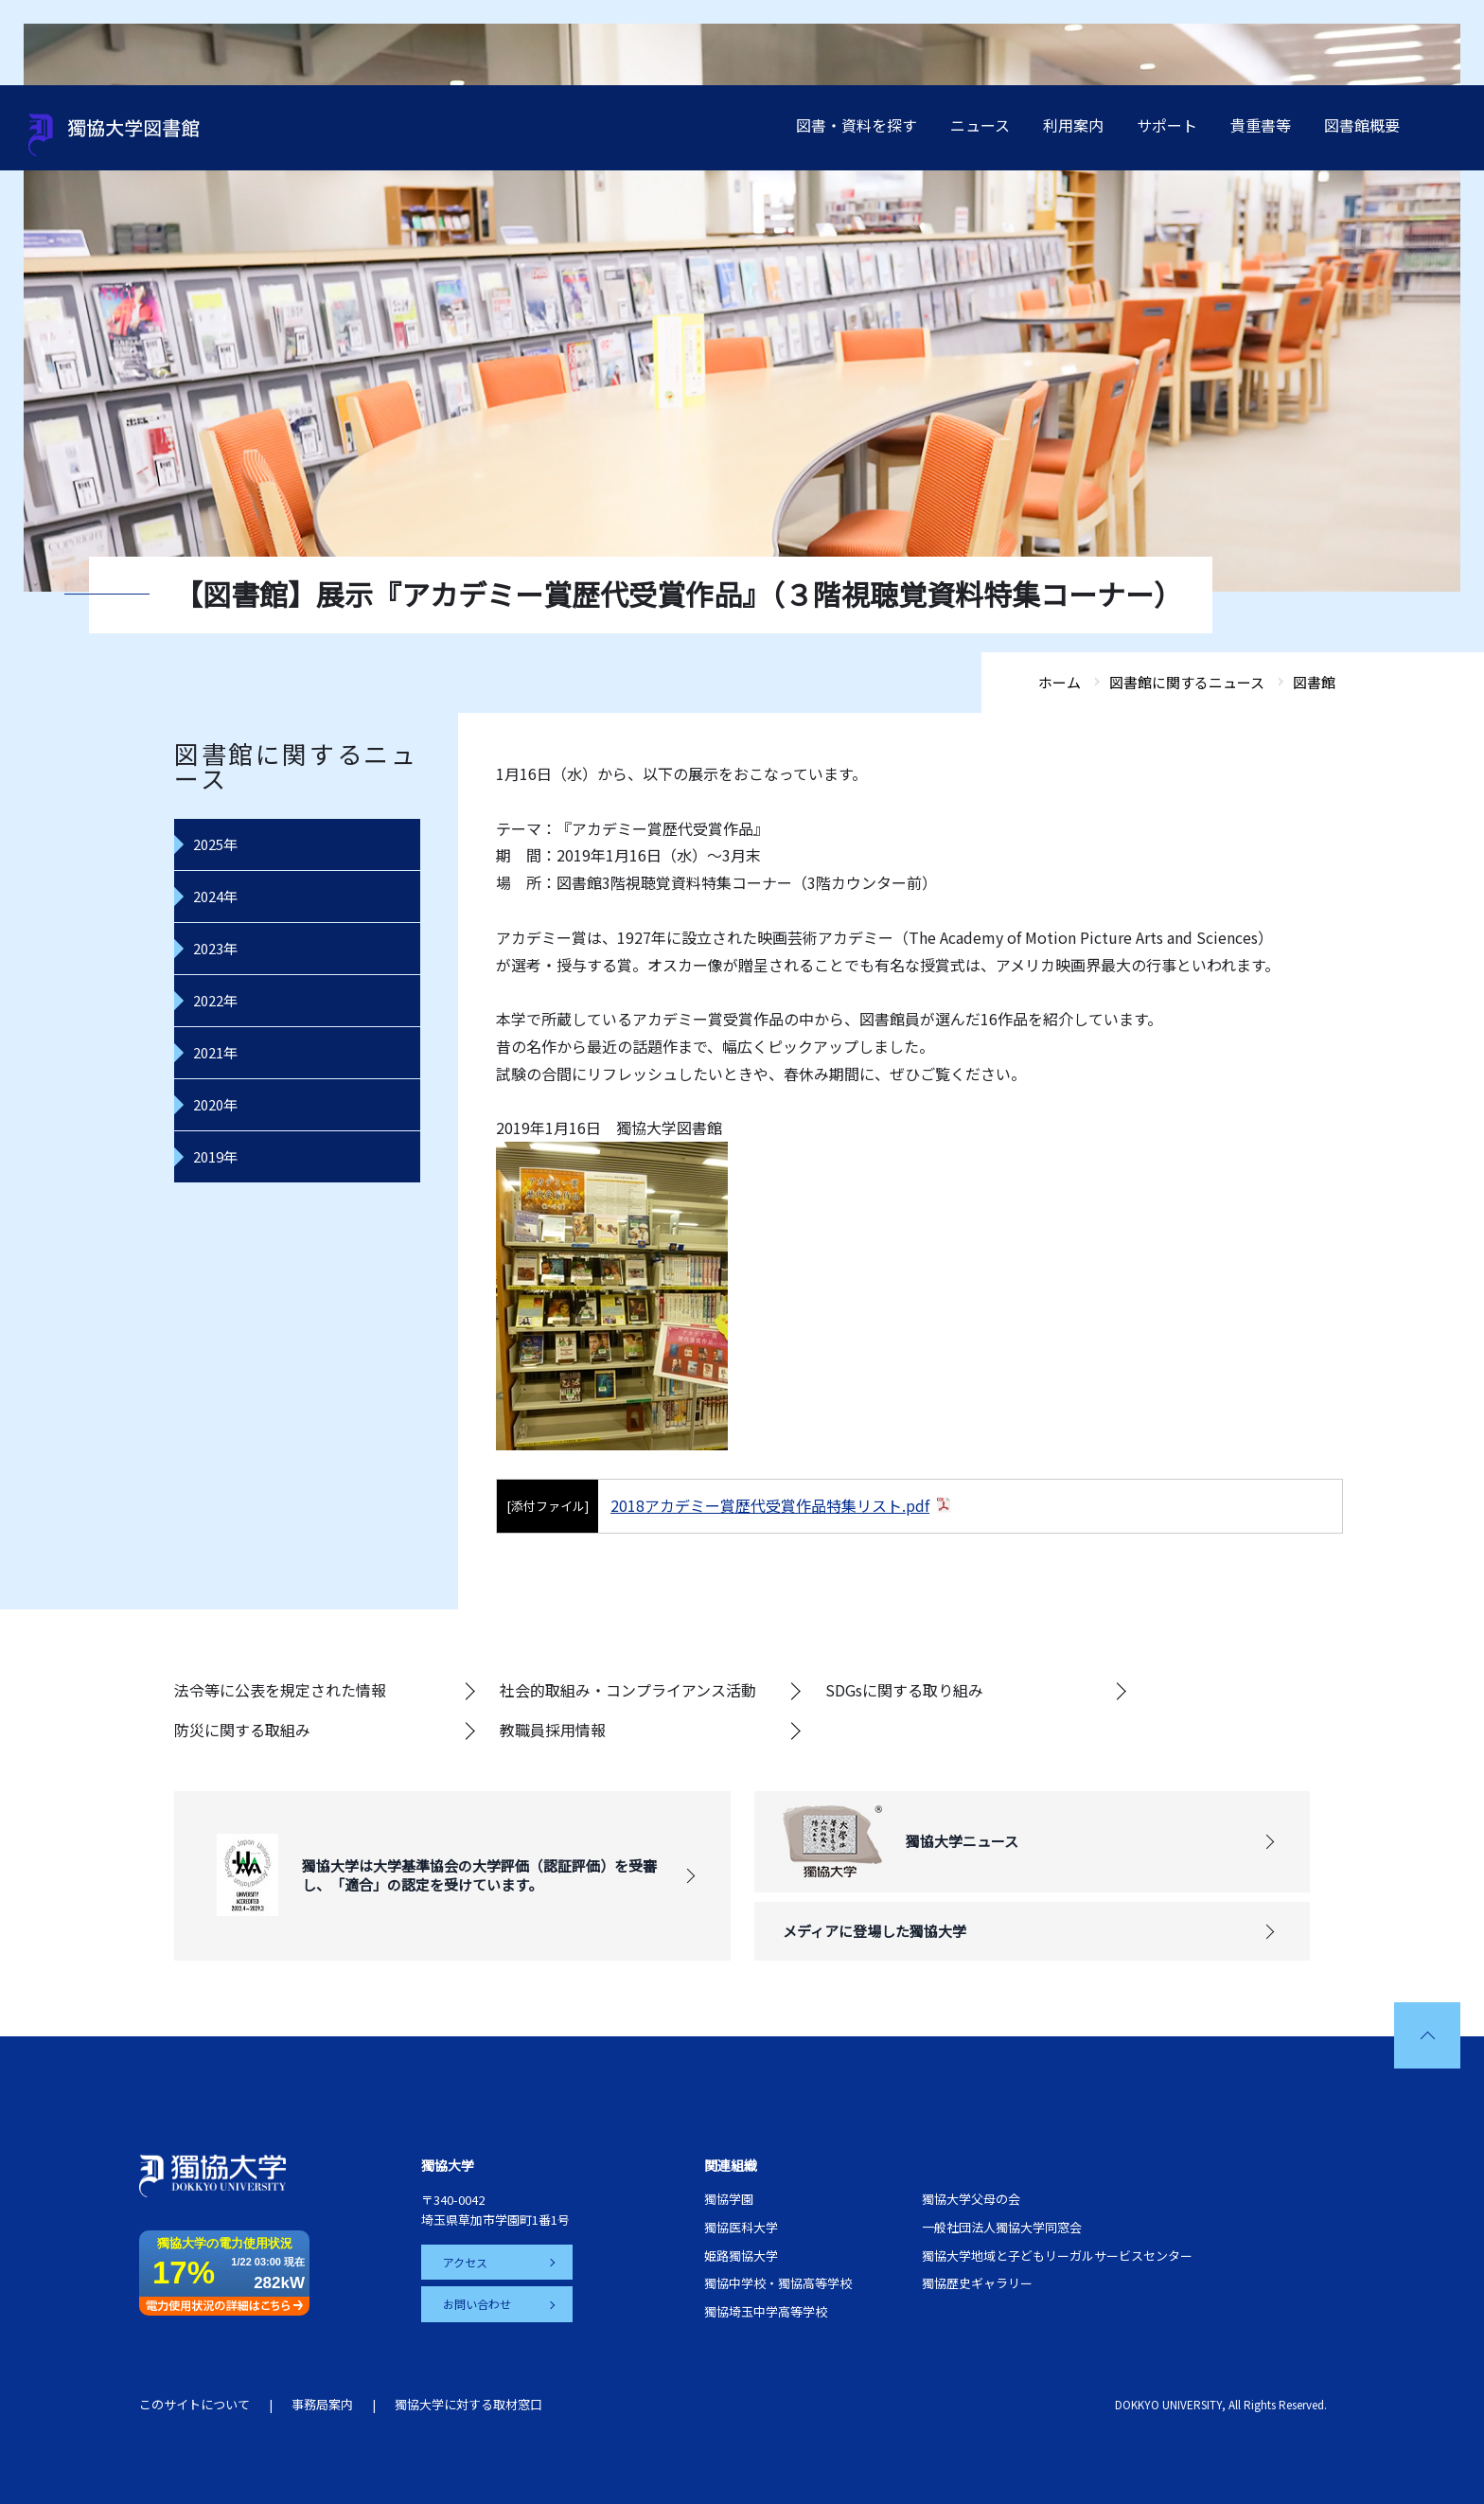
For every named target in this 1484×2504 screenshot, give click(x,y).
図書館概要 (1362, 125)
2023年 (215, 948)
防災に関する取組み (242, 1729)
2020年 (215, 1104)
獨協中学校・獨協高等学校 (778, 2283)
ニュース (980, 125)
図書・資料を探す (856, 125)
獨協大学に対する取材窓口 (468, 2404)
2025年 (215, 844)
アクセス (466, 2262)
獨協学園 (728, 2199)
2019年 (215, 1156)
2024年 (215, 896)
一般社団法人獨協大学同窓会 (1002, 2227)
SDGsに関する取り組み (904, 1689)
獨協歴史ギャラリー (977, 2283)
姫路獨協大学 (741, 2255)
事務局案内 (322, 2404)
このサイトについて (194, 2404)
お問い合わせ (478, 2304)
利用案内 (1073, 125)
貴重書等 (1260, 125)
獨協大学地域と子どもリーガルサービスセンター (1057, 2255)
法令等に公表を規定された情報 (280, 1689)
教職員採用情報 (553, 1729)
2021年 (215, 1052)
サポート (1167, 125)
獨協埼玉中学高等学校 (765, 2311)
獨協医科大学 (741, 2227)
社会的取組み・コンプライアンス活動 (628, 1689)
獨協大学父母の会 (971, 2199)
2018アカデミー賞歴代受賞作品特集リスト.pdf (769, 1505)
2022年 (215, 1000)
